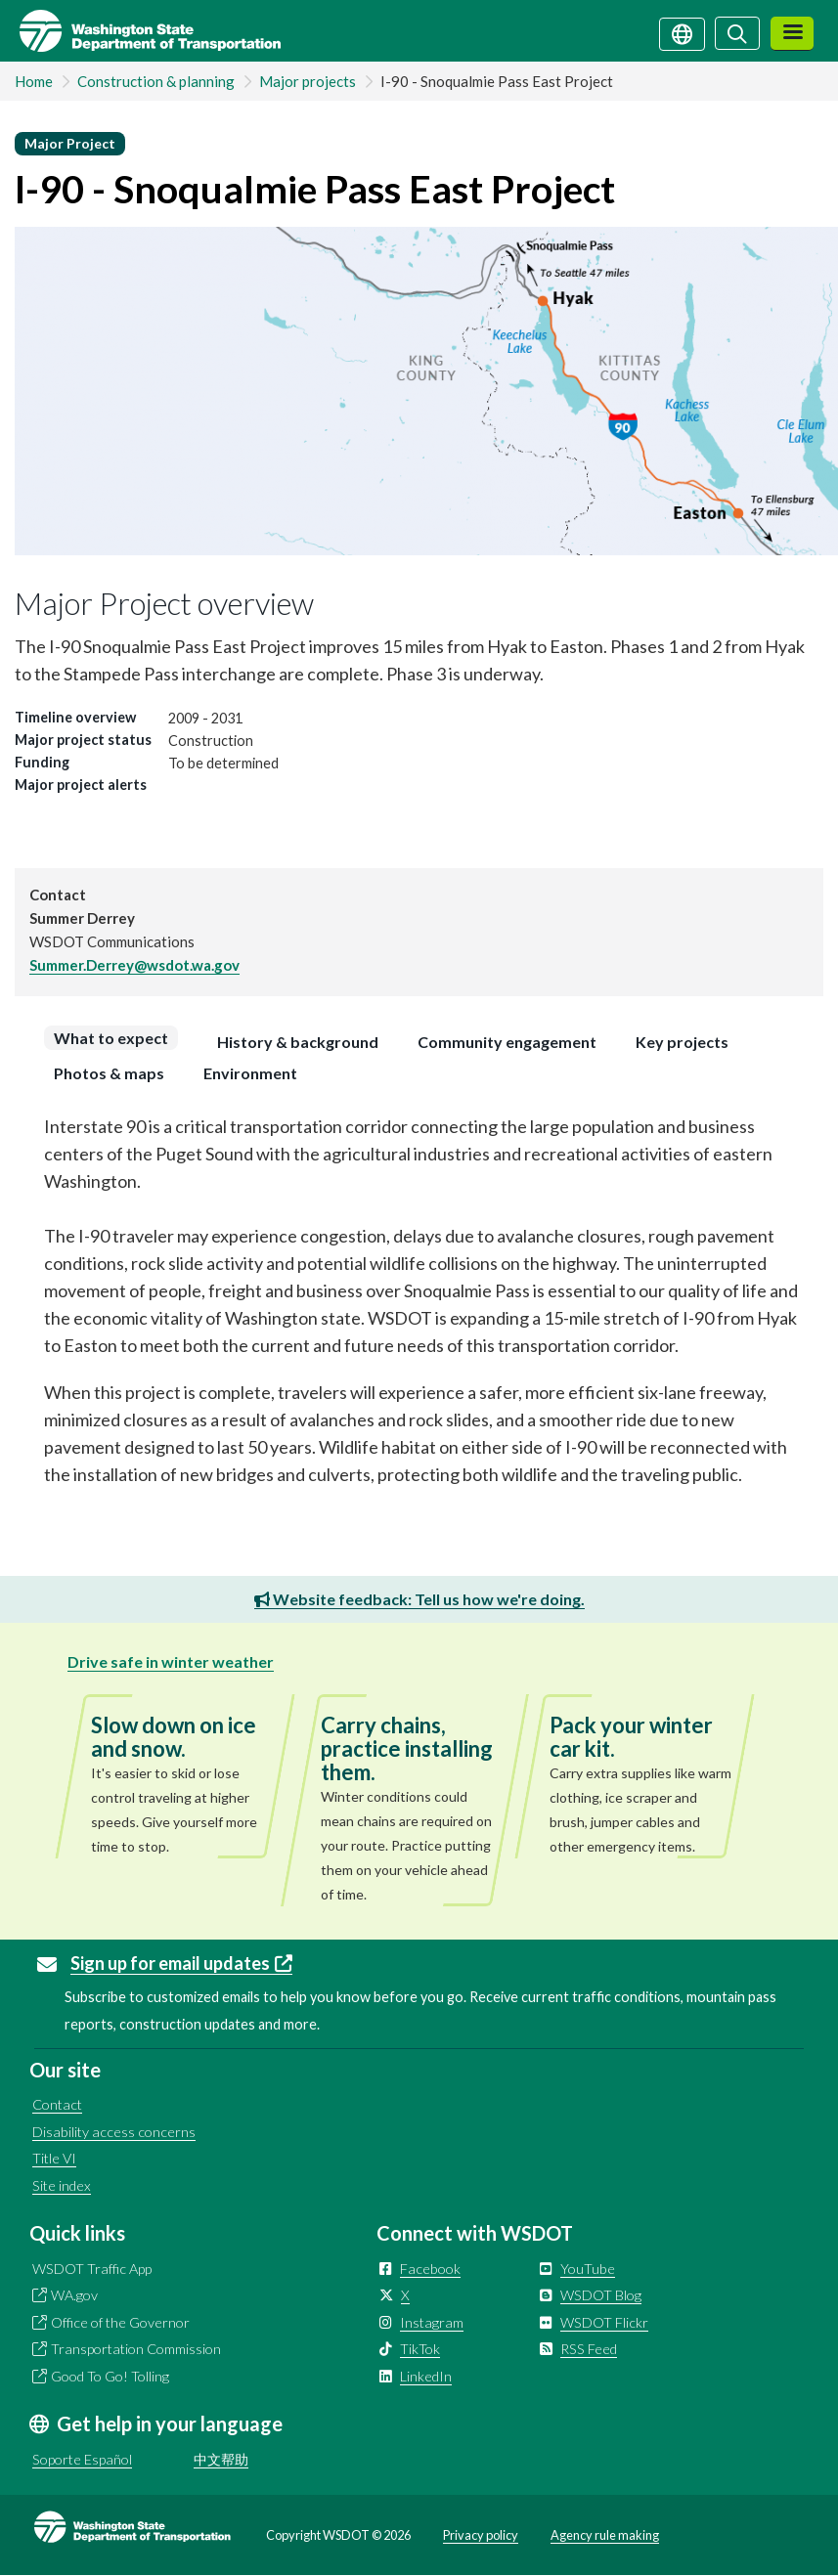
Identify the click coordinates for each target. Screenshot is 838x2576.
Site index (61, 2185)
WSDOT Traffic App (92, 2268)
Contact (57, 2104)
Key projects (682, 1041)
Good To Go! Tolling (110, 2376)
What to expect (111, 1037)
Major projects (307, 81)
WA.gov (74, 2295)
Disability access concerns (114, 2131)
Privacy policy (480, 2535)
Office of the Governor (120, 2322)
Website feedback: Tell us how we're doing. (419, 1599)
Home (34, 81)
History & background (297, 1041)
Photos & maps (109, 1073)
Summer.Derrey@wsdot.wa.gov (134, 965)
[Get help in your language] (682, 32)
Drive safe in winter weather (170, 1661)
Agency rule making (605, 2535)
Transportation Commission (136, 2348)
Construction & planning (156, 81)
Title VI (54, 2158)
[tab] (116, 1038)
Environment (250, 1073)
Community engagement (507, 1041)
